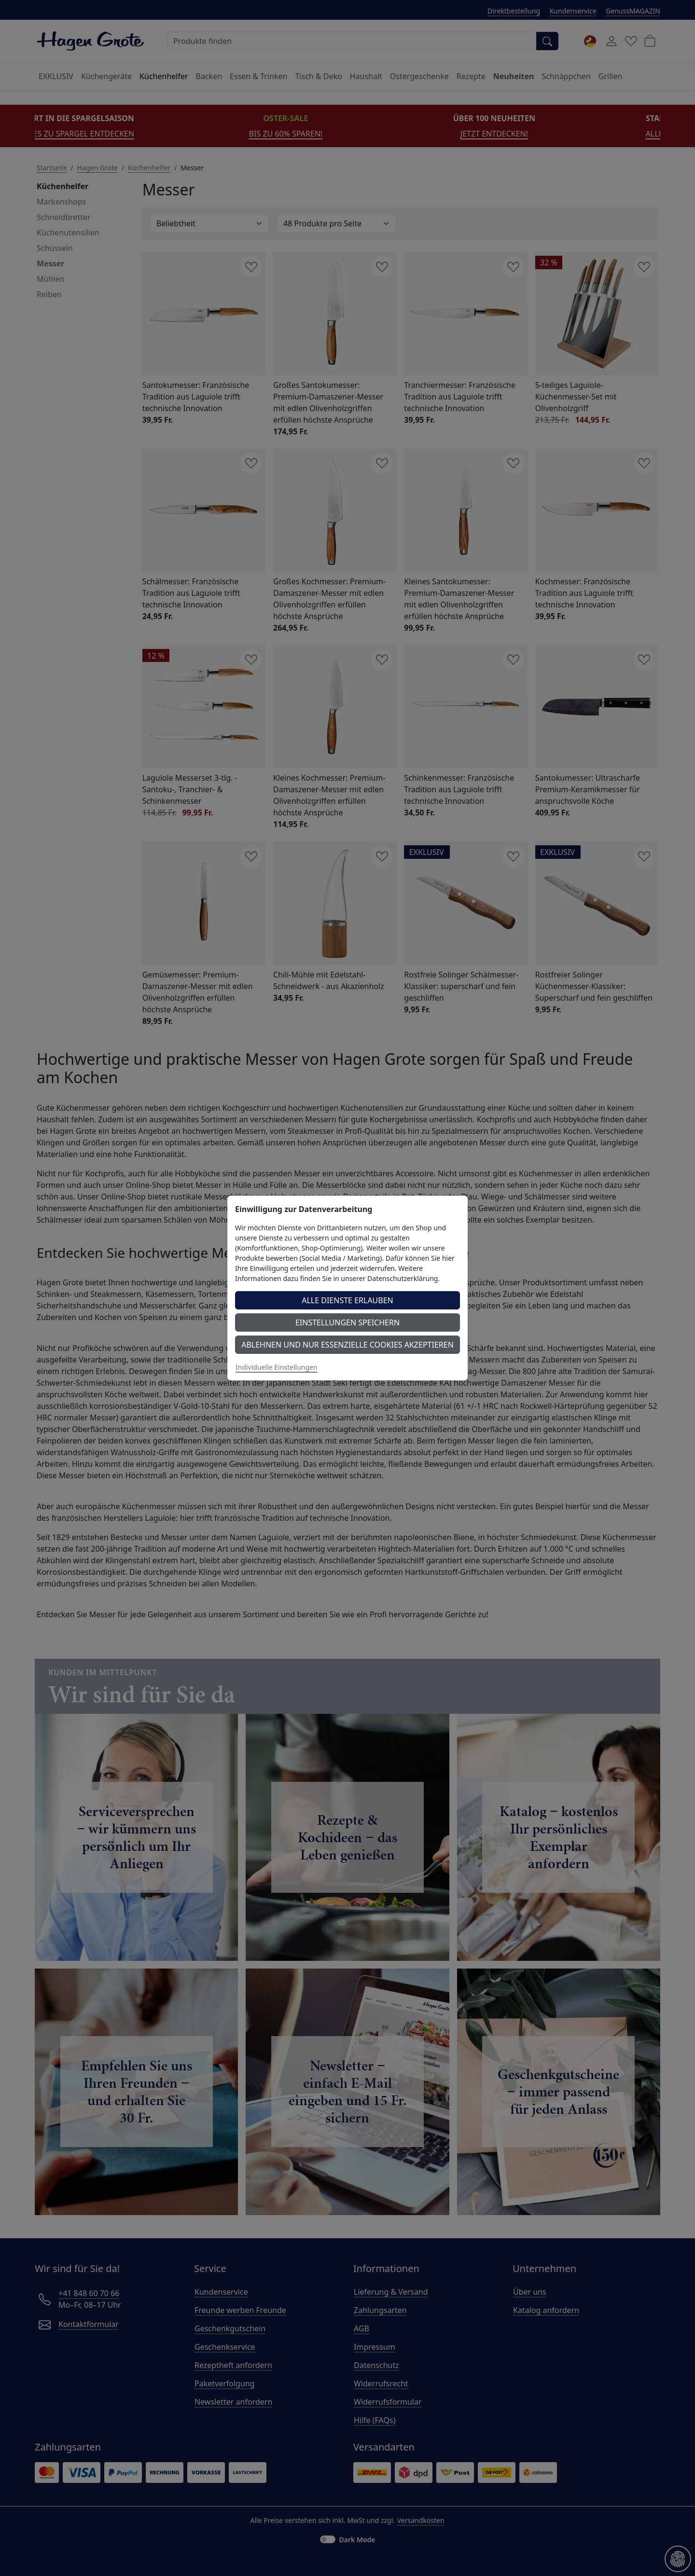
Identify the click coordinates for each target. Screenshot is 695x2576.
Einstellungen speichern (347, 1322)
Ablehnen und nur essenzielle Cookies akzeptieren (347, 1344)
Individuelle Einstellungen (277, 1367)
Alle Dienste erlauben (347, 1300)
